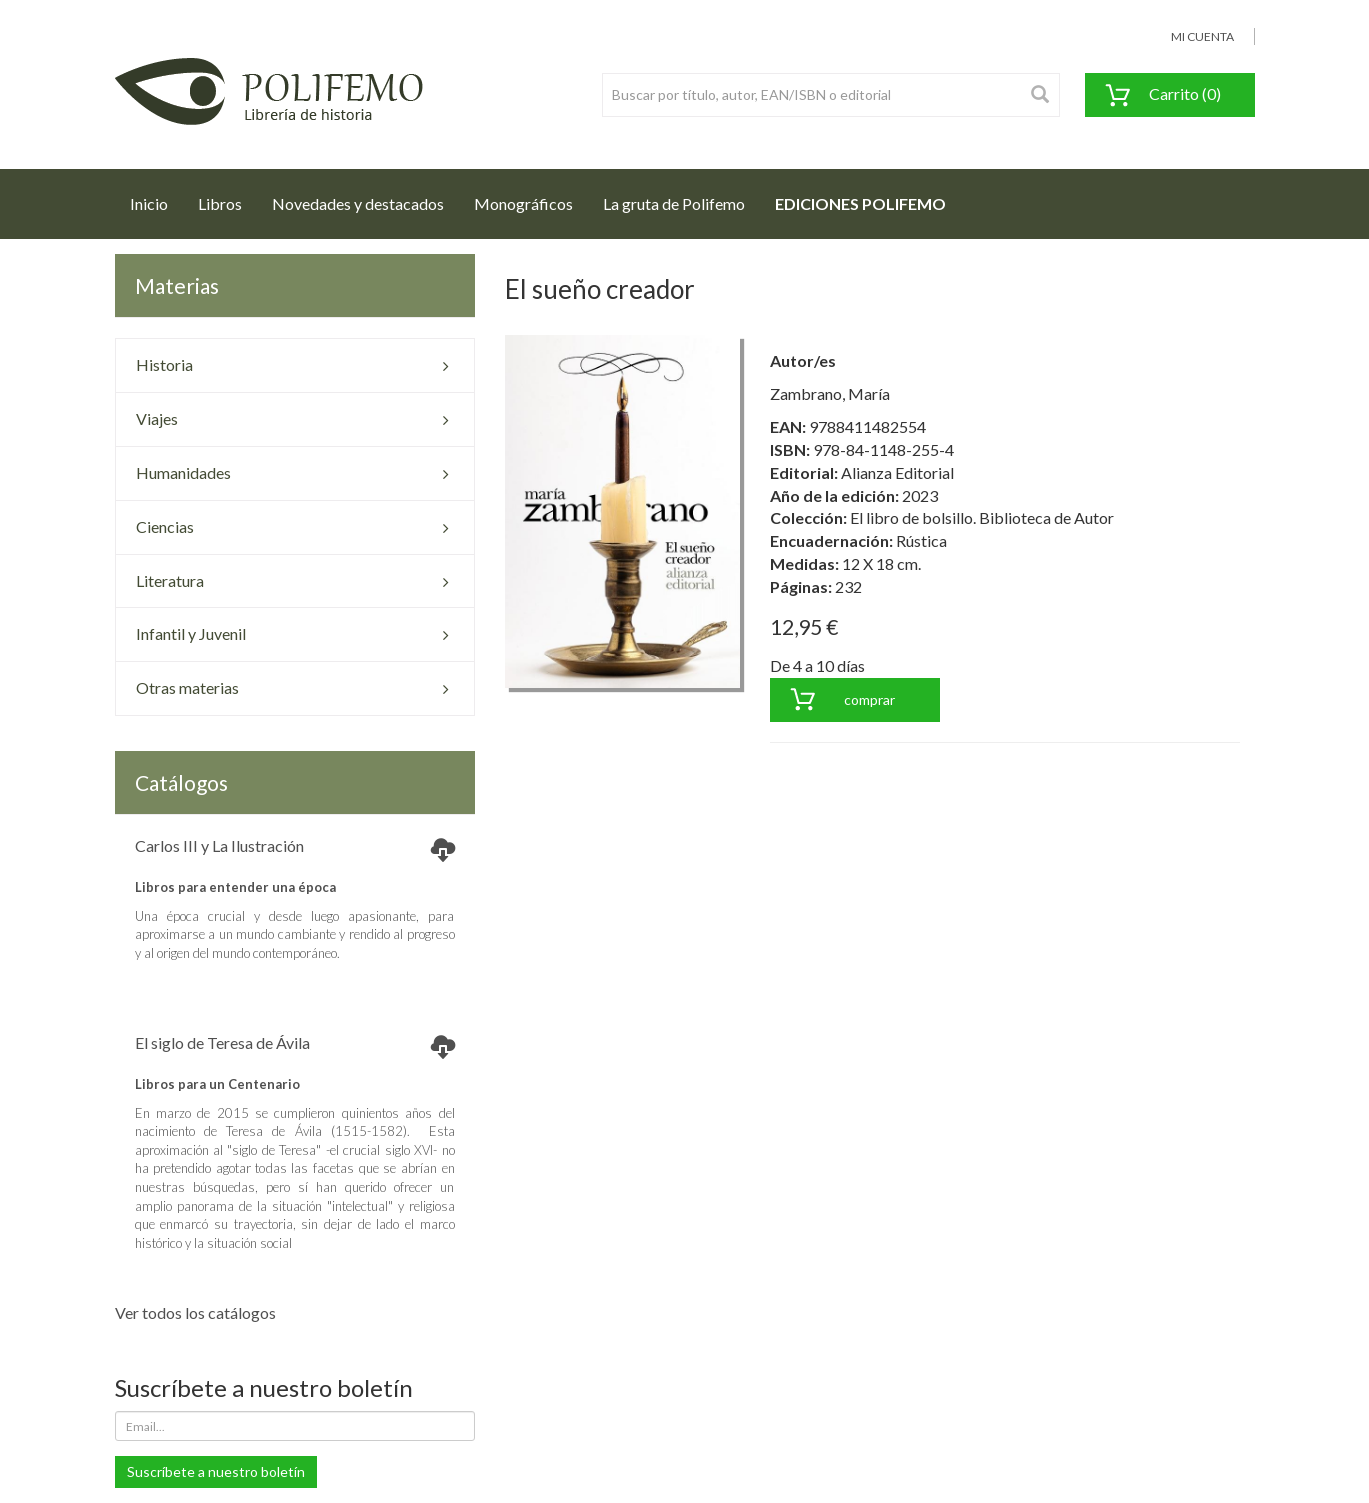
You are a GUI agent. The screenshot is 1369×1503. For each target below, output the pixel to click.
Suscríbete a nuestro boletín (216, 1471)
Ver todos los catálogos (195, 1312)
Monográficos (523, 203)
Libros (220, 203)
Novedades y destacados (358, 203)
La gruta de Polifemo (674, 203)
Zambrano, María (830, 393)
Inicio (156, 198)
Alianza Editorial (897, 472)
